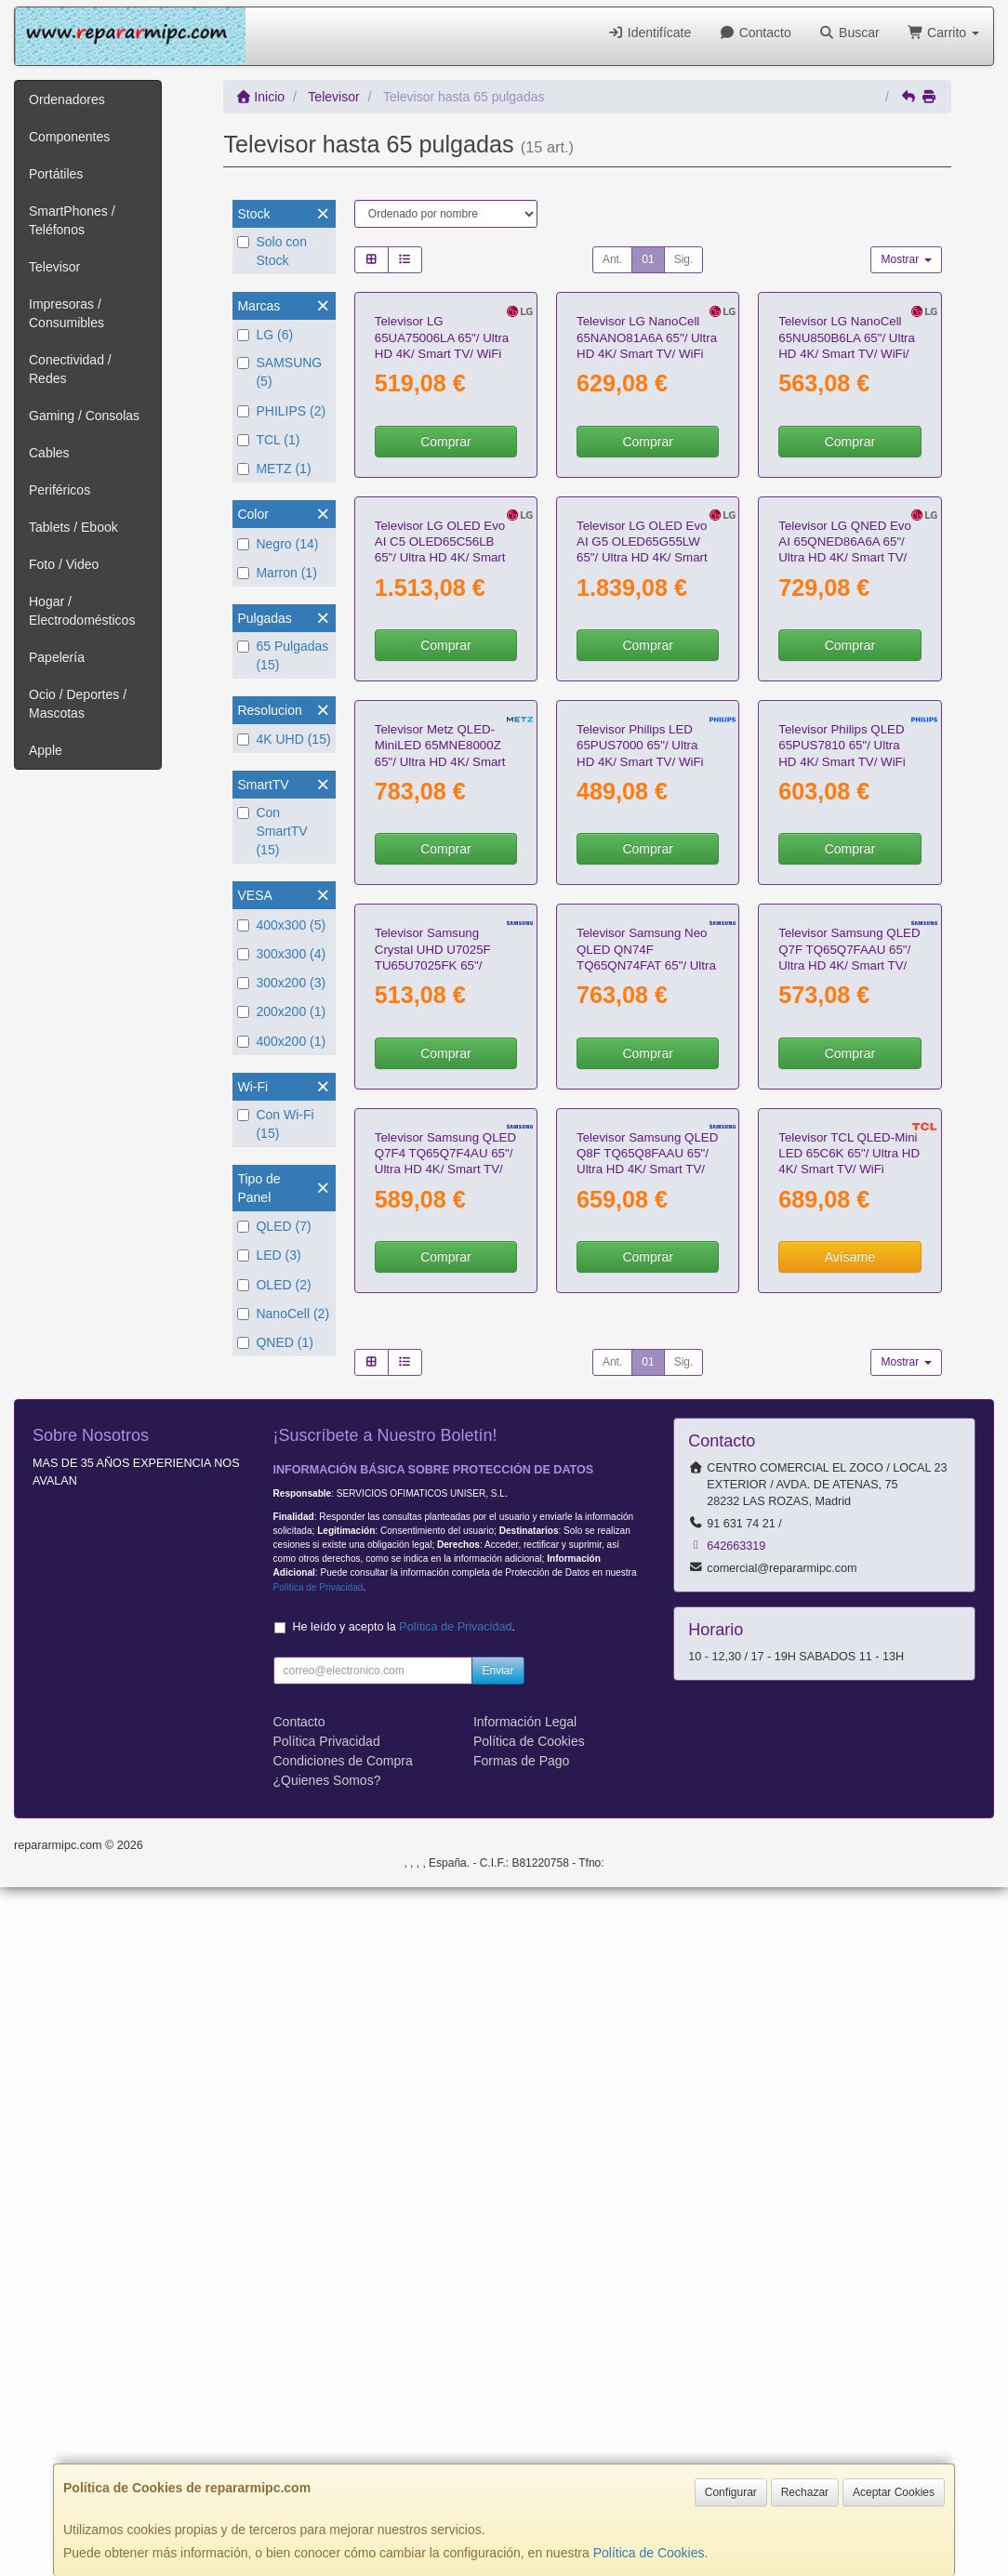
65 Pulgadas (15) (282, 655)
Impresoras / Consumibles (66, 313)
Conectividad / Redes (70, 369)
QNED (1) (274, 1342)
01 (648, 259)
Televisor (54, 266)
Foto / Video (64, 564)
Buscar (849, 32)
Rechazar (805, 2492)
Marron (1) (276, 572)
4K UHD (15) (283, 739)
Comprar (445, 579)
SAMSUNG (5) (279, 372)
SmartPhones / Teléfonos (72, 220)
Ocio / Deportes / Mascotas (77, 703)
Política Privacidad (326, 2430)
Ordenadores (67, 99)
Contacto (754, 32)
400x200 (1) (281, 1041)
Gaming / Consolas (84, 415)
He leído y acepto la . (404, 2315)
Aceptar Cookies (894, 2492)
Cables (49, 452)
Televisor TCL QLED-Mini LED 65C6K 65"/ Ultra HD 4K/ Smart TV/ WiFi (849, 1843)
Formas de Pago (521, 2449)
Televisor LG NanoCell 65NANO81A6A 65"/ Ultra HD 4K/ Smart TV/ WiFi (647, 476)
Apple (45, 750)
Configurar (731, 2492)
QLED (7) (274, 1226)
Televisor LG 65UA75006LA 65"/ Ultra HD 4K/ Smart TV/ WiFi (442, 476)
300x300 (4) (281, 953)
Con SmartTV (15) (272, 831)
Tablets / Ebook (73, 527)
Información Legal (525, 2410)
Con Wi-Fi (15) (275, 1124)
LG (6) (265, 334)
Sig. (684, 259)
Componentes (69, 136)
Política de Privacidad (318, 2276)
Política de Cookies (649, 2552)
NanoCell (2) (283, 1313)
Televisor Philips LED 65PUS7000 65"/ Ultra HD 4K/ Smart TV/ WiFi (640, 1159)
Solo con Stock (271, 251)
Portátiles (56, 173)
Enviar (497, 2359)
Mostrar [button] (906, 259)
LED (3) (268, 1255)
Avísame (850, 1946)
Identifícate (649, 32)
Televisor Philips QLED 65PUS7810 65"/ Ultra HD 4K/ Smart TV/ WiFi (841, 1159)
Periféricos (59, 489)
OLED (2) (274, 1284)
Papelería (57, 657)
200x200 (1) (281, 1011)
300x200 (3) (281, 982)
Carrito (943, 32)
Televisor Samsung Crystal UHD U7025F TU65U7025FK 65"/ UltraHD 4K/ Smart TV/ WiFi (437, 1517)
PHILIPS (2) (281, 410)
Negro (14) (277, 543)
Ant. (612, 259)
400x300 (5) (281, 925)
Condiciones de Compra (343, 2449)
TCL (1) (268, 439)
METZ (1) (274, 468)
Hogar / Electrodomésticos (82, 610)
